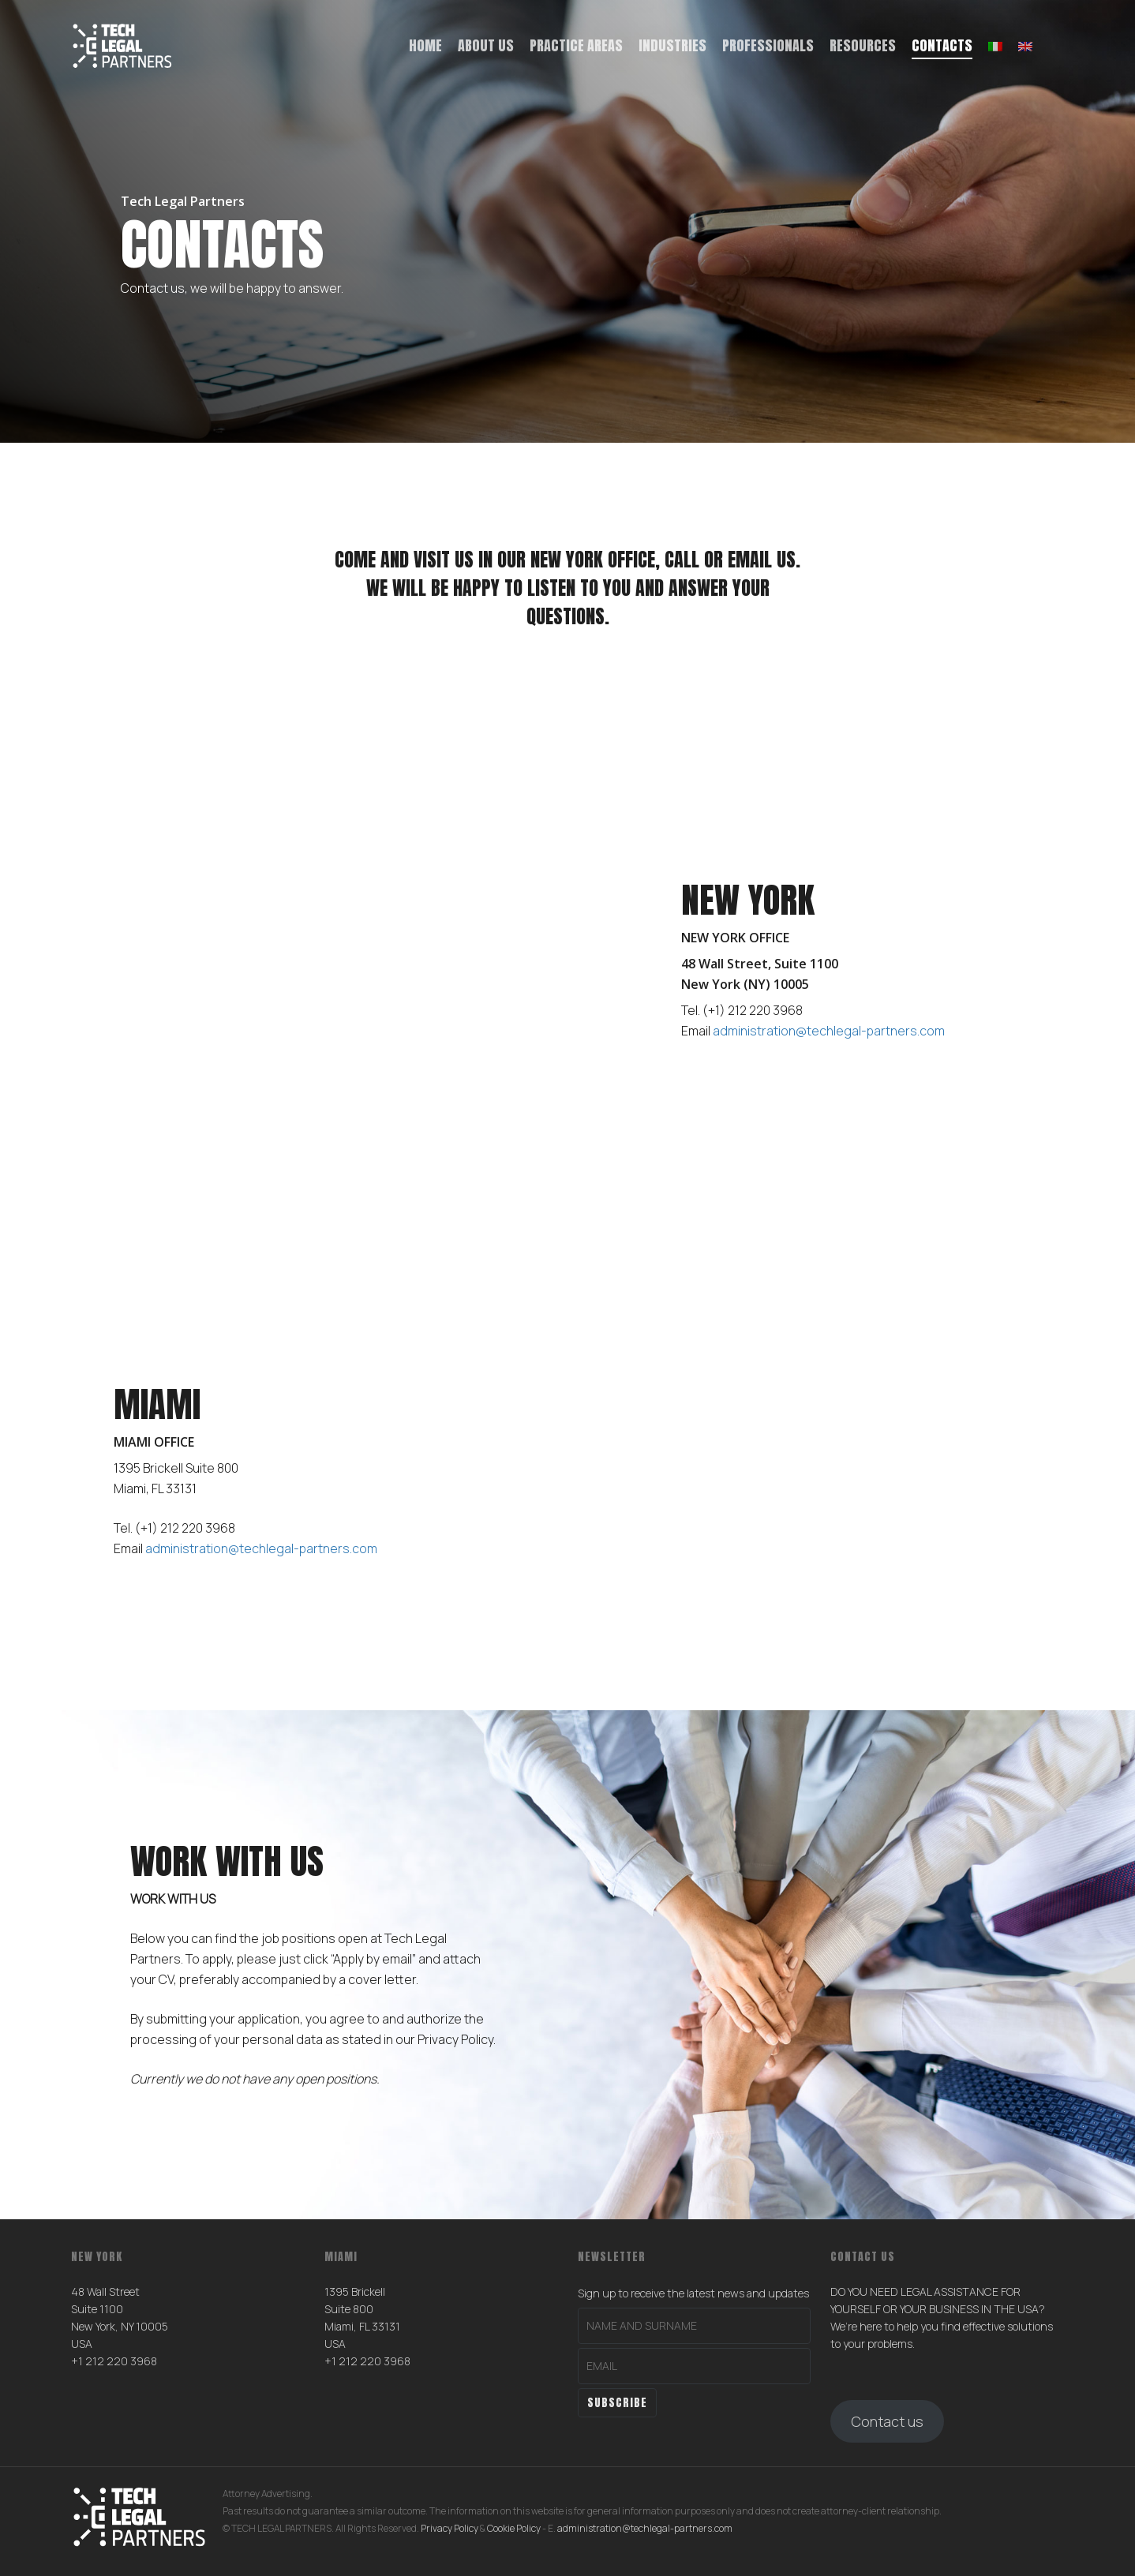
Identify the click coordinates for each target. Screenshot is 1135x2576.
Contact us (887, 2421)
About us (486, 45)
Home (425, 45)
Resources (863, 45)
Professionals (768, 45)
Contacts (942, 45)
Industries (672, 45)
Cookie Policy (514, 2528)
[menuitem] (995, 46)
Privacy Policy (449, 2528)
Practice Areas (576, 45)
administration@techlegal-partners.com (644, 2528)
